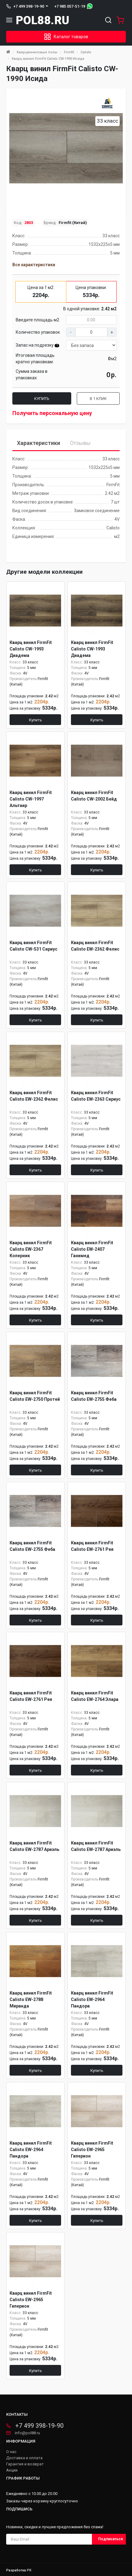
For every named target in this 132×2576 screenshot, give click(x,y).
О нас (11, 2452)
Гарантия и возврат (25, 2464)
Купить (41, 398)
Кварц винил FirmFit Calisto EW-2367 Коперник (31, 1249)
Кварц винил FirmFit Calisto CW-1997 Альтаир (31, 799)
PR (29, 2570)
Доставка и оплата (24, 2458)
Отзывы (80, 443)
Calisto (85, 52)
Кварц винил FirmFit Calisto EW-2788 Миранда (31, 1999)
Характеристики (38, 443)
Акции (12, 2470)
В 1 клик (98, 398)
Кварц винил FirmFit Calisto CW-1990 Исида (48, 59)
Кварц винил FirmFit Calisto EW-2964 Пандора (92, 1999)
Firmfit (69, 52)
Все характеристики (33, 264)
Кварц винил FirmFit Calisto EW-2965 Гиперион (92, 2149)
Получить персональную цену (52, 413)
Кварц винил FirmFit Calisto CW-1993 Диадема (31, 649)
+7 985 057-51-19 (69, 6)
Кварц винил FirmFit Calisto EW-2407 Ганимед (92, 1249)
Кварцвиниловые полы (37, 52)
